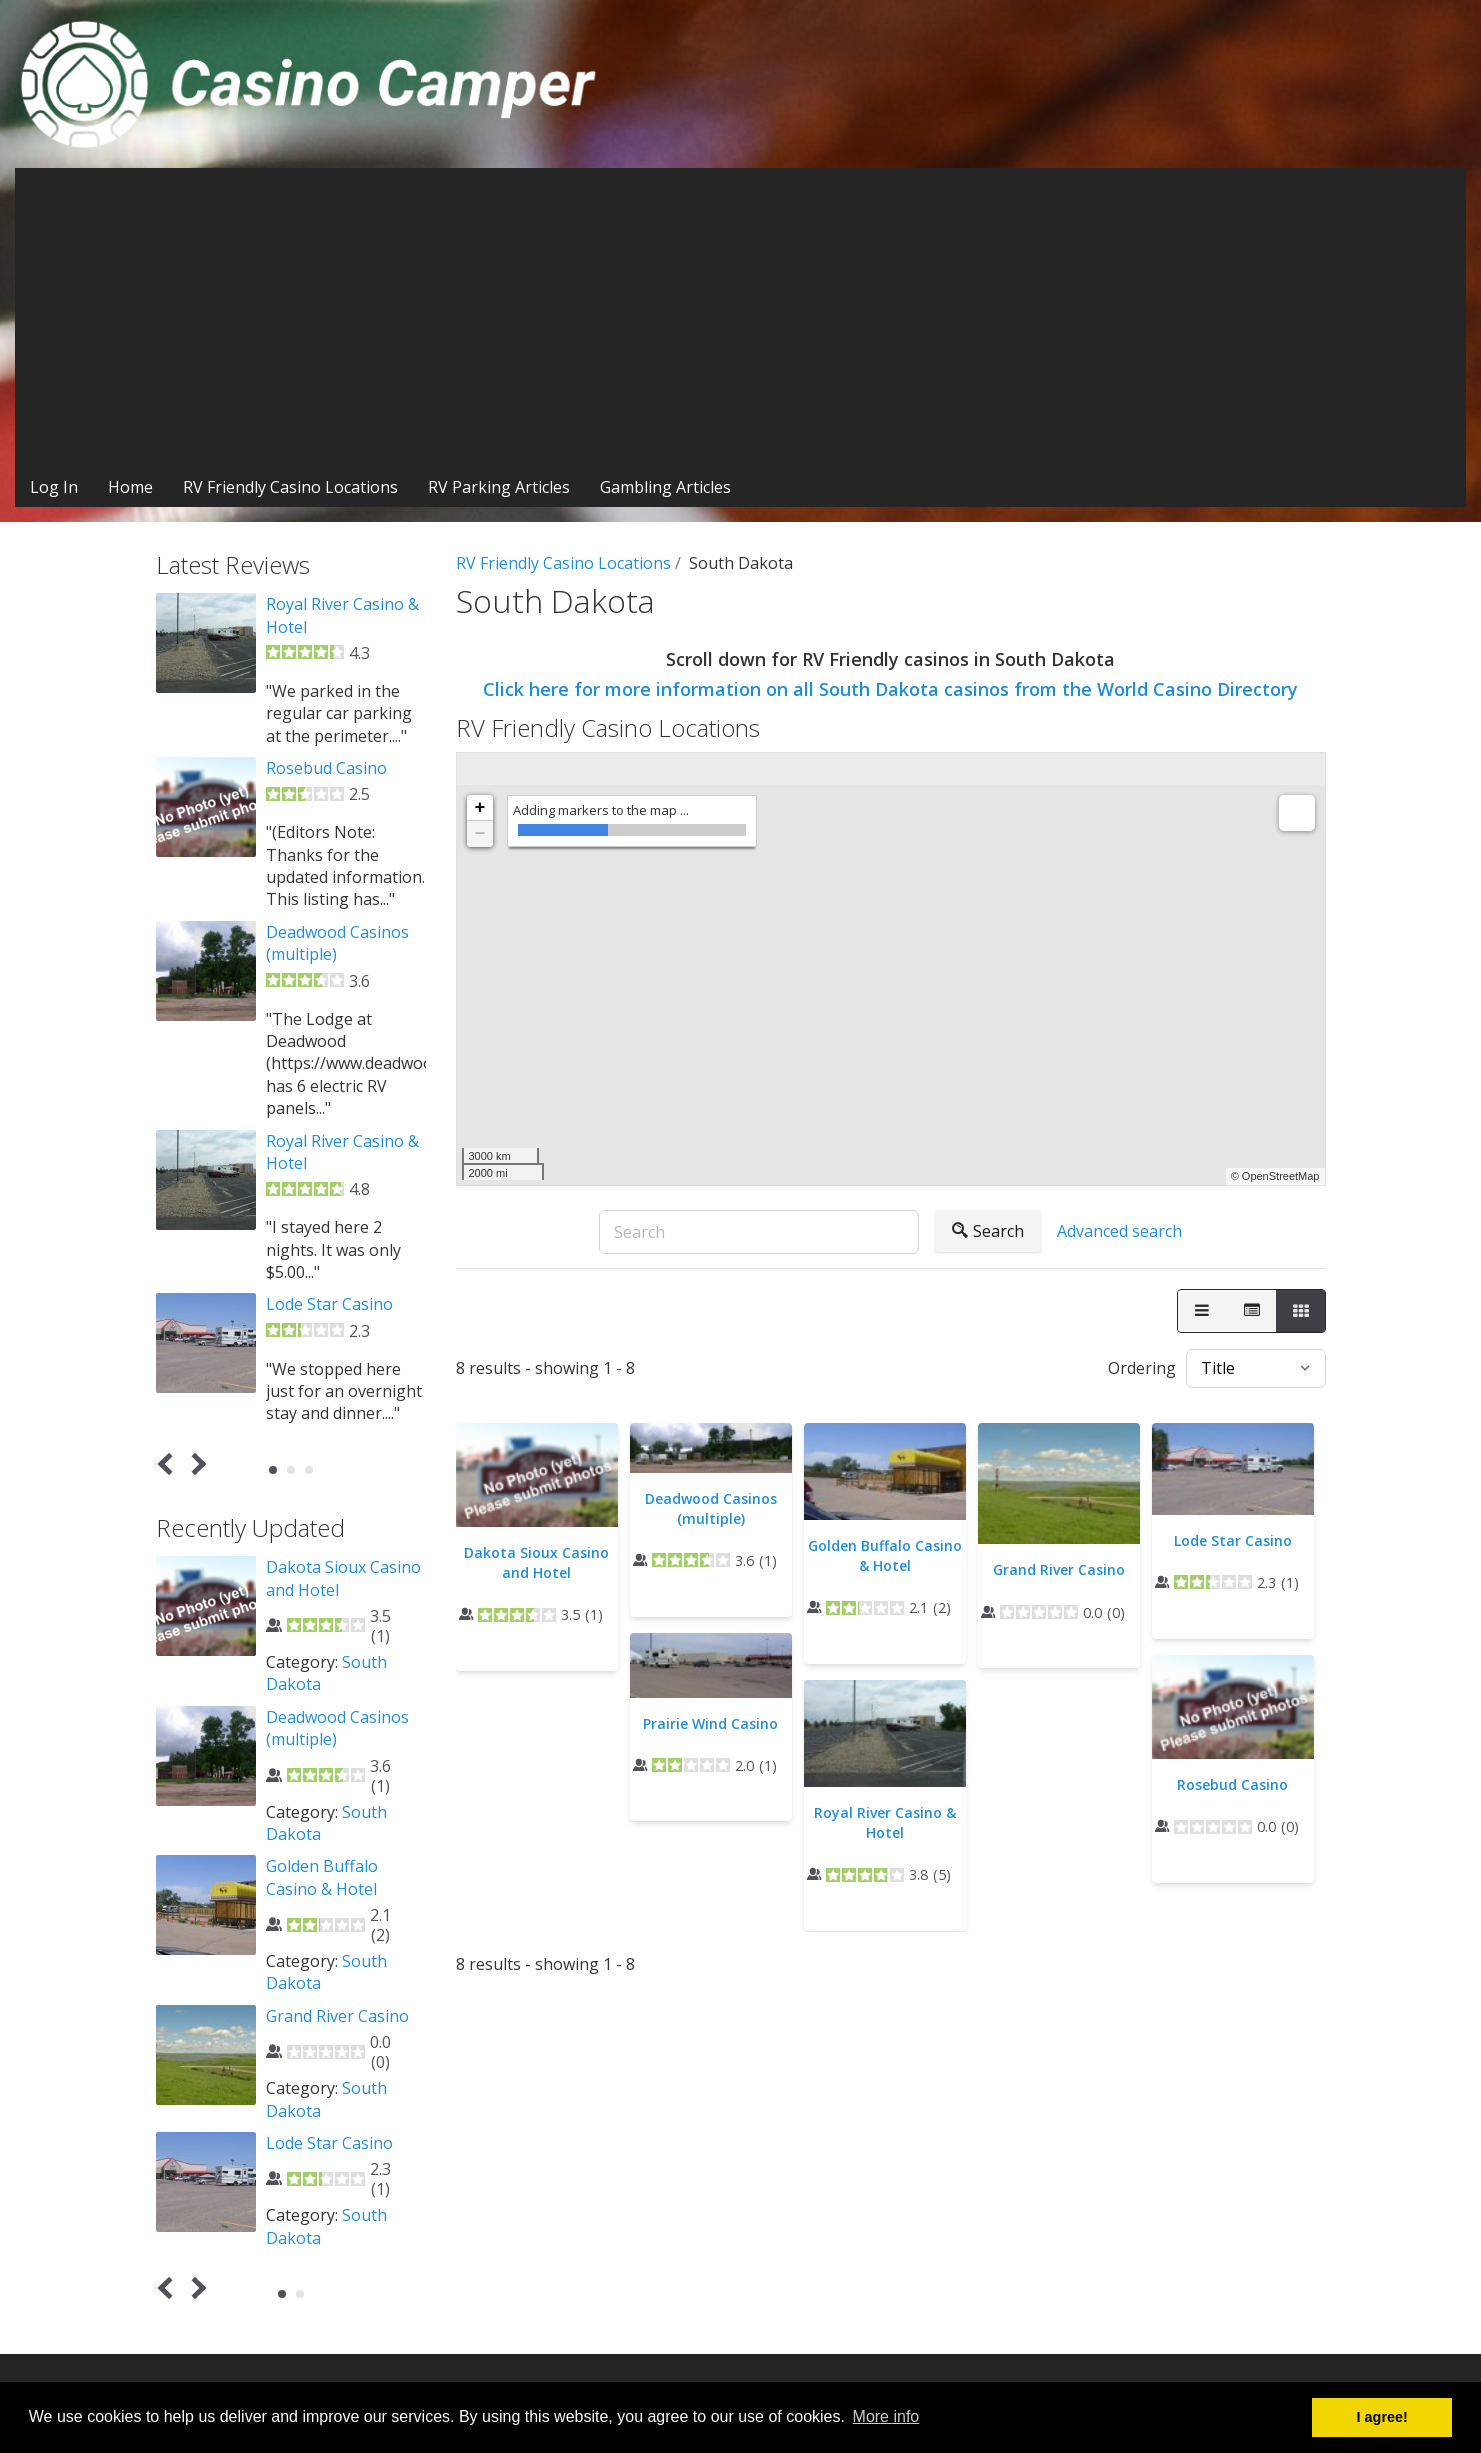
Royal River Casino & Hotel (885, 1822)
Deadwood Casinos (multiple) (711, 1508)
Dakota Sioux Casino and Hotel (536, 1562)
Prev (168, 1463)
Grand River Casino (1059, 1569)
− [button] (480, 834)
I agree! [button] (1382, 2417)
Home (130, 487)
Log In (54, 487)
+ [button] (480, 808)
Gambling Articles (665, 487)
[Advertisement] (741, 318)
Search (988, 1231)
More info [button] (886, 2416)
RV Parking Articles (499, 487)
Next (194, 1463)
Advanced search (1119, 1231)
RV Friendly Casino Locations (290, 487)
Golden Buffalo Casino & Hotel (885, 1555)
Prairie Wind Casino (710, 1723)
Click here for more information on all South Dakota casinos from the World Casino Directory (890, 689)
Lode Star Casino (1233, 1540)
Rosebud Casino (1232, 1784)
